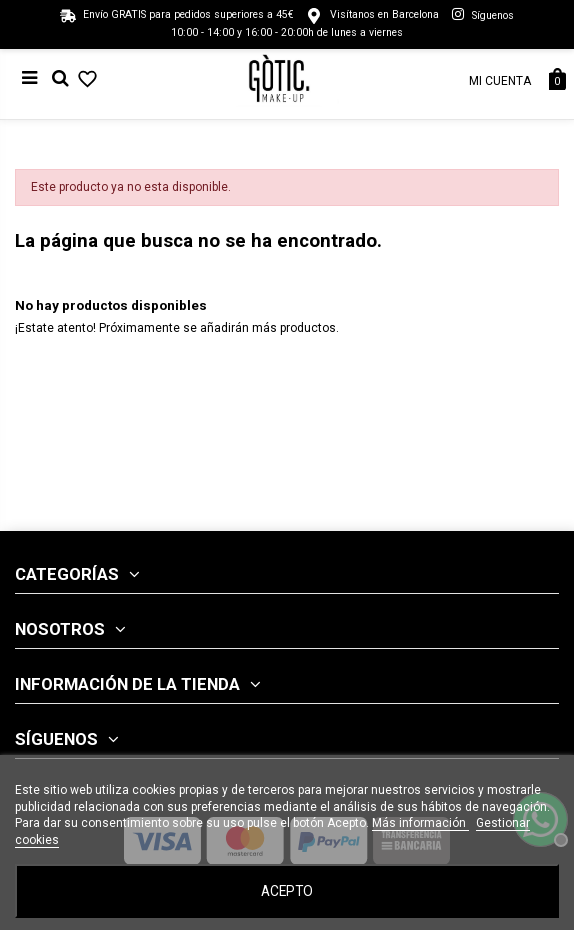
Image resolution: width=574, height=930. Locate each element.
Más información (420, 823)
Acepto (287, 891)
